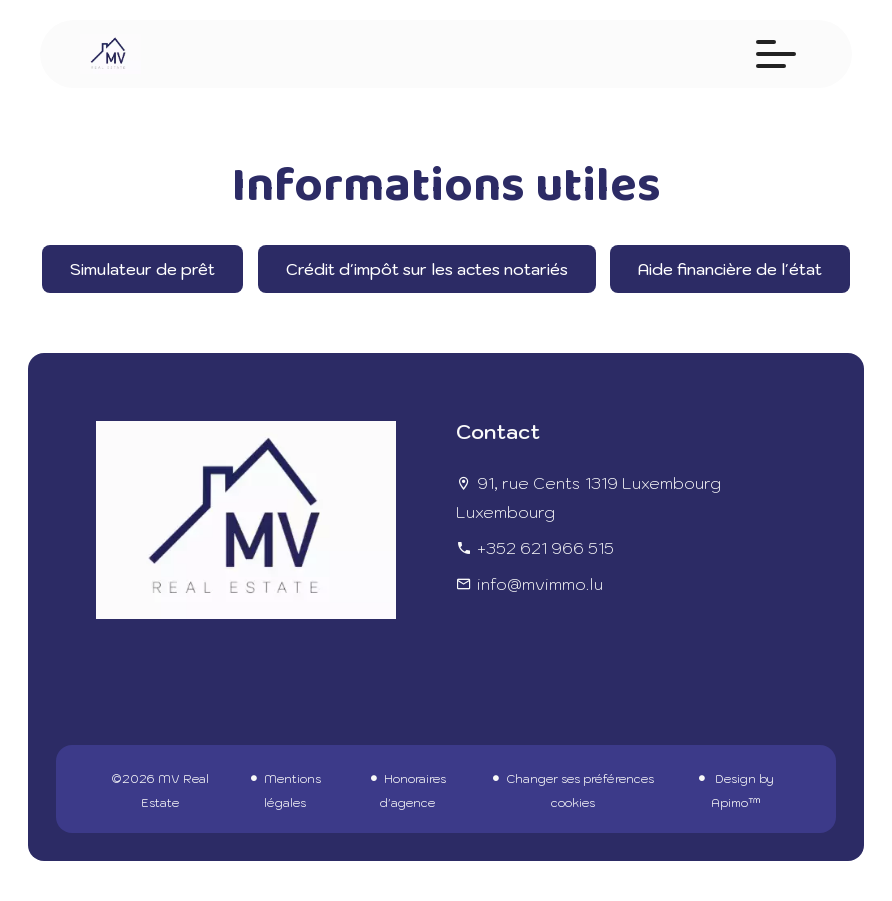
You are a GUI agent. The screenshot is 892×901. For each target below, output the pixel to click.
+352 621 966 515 (545, 548)
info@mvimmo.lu (540, 584)
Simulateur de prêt (142, 269)
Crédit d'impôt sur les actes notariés (427, 269)
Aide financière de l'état (730, 269)
